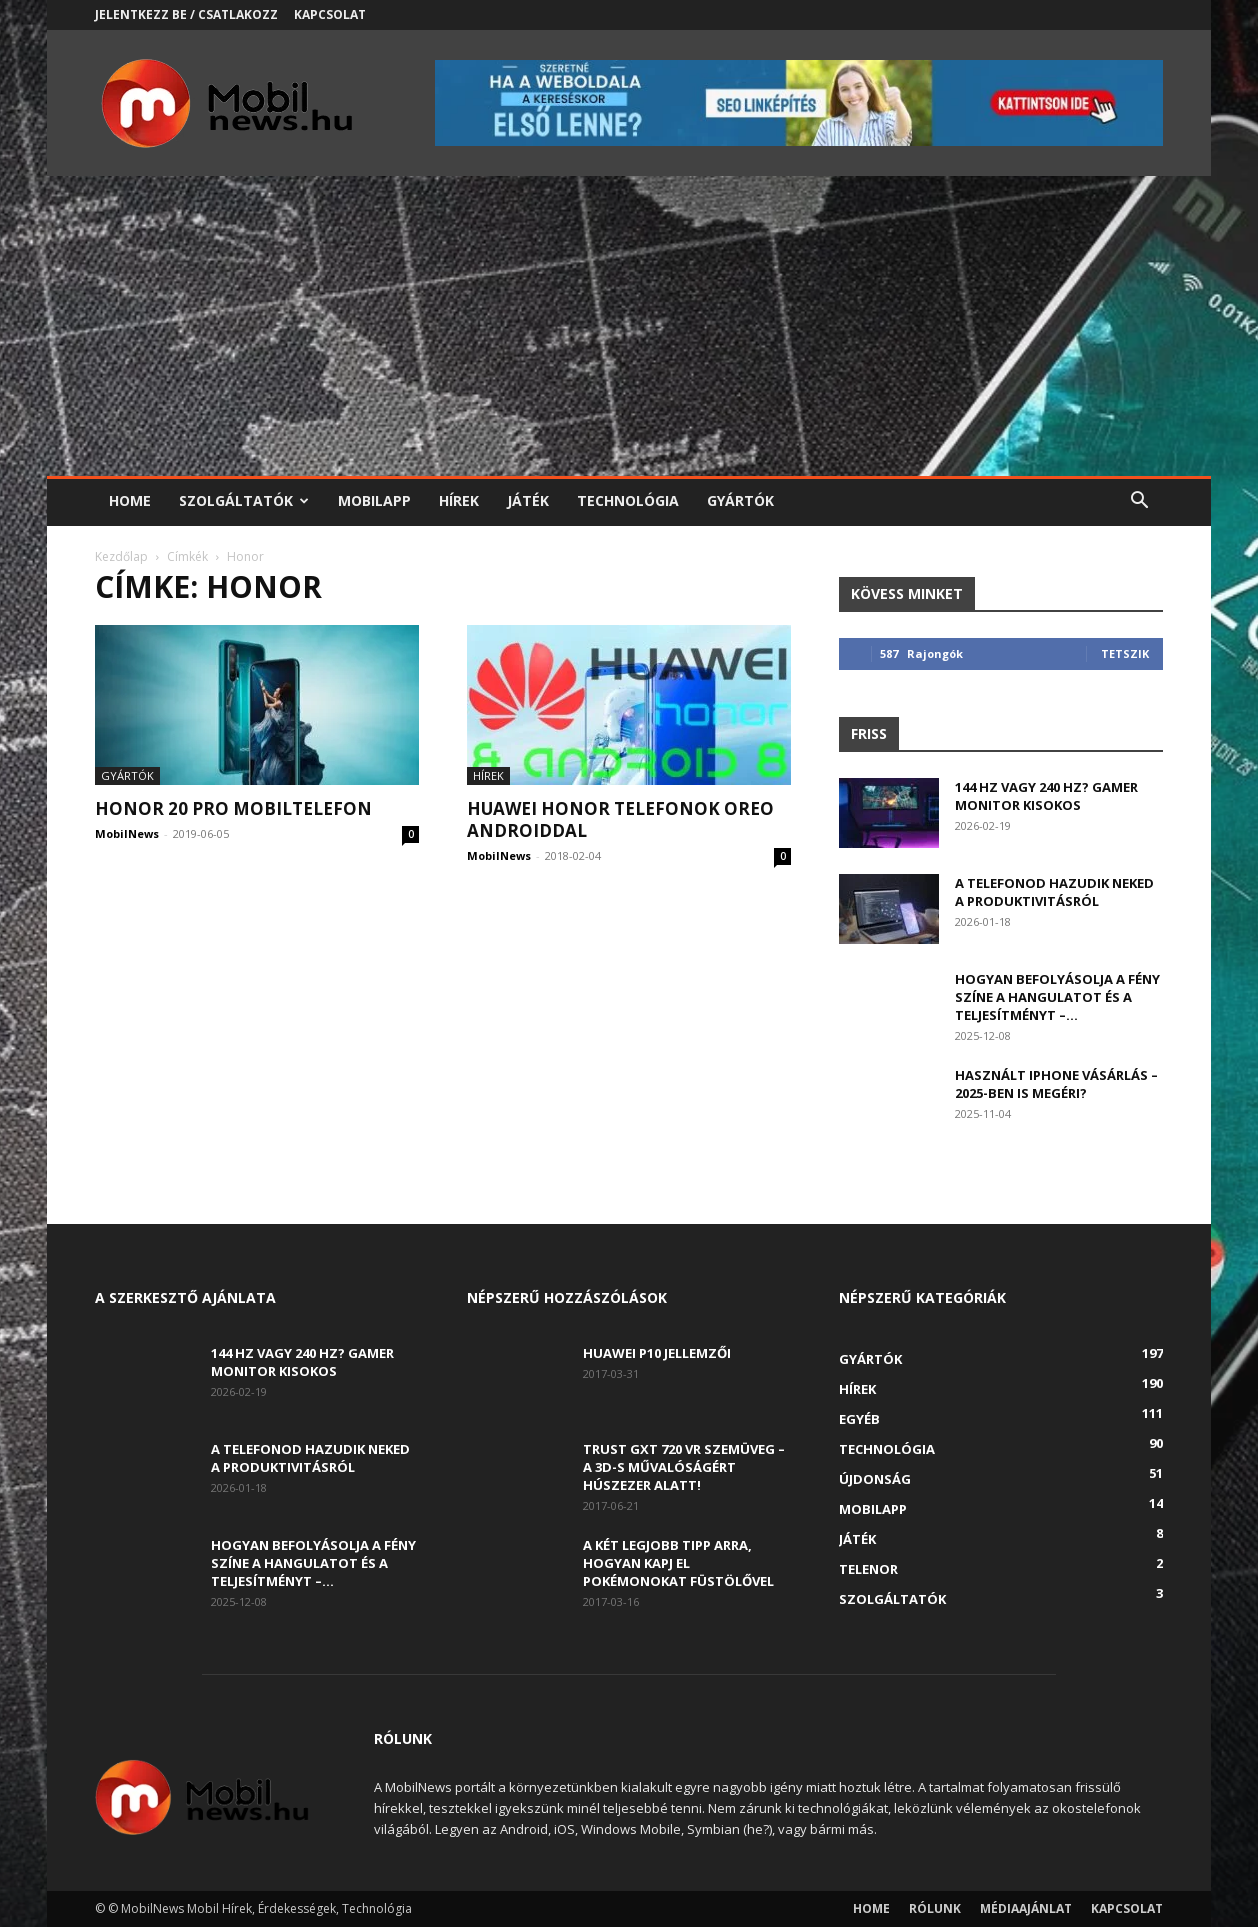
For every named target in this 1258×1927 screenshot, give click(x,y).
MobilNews (127, 833)
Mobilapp (374, 500)
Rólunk (935, 1908)
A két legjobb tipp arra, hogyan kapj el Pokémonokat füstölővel (678, 1563)
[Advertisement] (629, 326)
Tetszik (1125, 653)
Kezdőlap (121, 556)
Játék (528, 500)
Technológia (628, 500)
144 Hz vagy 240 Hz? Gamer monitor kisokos (1046, 796)
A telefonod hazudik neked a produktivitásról (1054, 892)
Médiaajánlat (1026, 1908)
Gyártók (740, 500)
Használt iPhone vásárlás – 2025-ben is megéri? (1056, 1084)
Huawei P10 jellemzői (657, 1353)
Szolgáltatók (244, 500)
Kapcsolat (330, 14)
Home (130, 500)
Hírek (459, 500)
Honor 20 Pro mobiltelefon (233, 808)
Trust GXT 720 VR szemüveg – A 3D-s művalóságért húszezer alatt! (684, 1467)
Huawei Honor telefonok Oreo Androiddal (620, 819)
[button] (1139, 502)
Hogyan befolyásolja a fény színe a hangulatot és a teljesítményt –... (1057, 997)
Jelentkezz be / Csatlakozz (186, 14)
